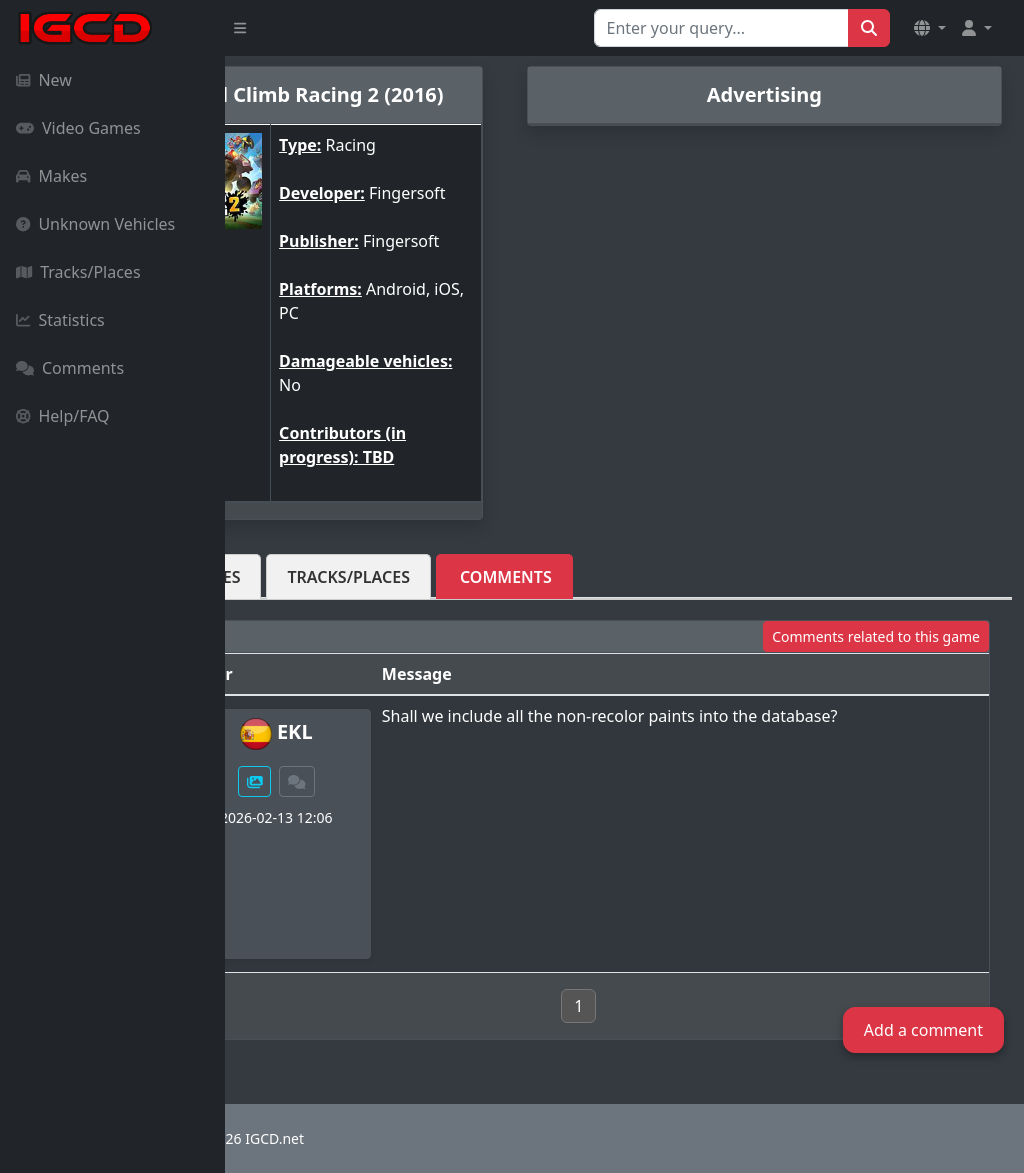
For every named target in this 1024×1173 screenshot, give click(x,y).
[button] (930, 28)
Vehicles (295, 577)
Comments (70, 368)
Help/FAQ (63, 416)
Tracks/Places (78, 272)
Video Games (78, 128)
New (44, 80)
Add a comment (923, 1030)
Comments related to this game (876, 636)
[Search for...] (721, 28)
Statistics (60, 320)
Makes (51, 176)
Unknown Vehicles (95, 224)
